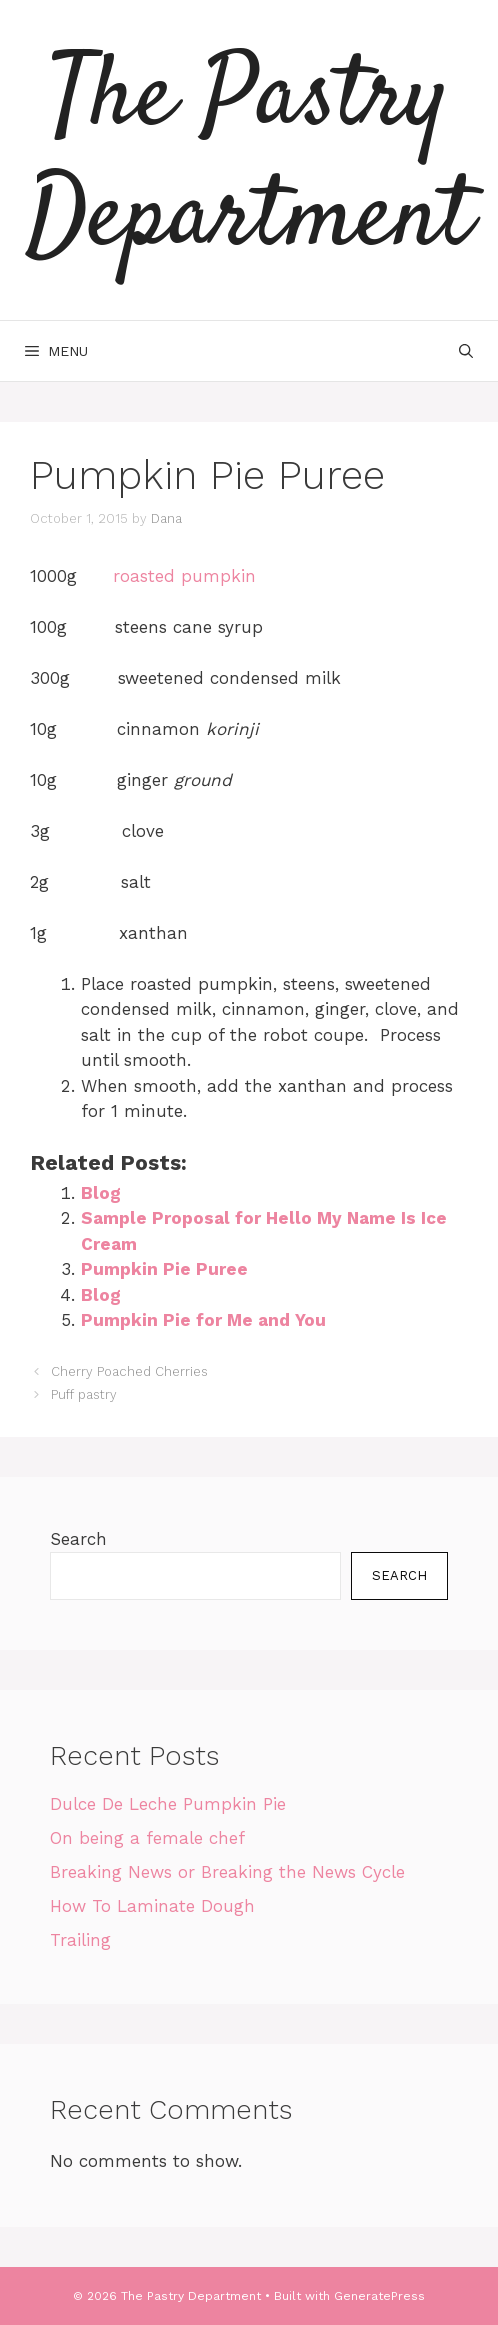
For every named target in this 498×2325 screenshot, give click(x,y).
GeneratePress (379, 2296)
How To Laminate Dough (152, 1906)
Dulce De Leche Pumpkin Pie (168, 1804)
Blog (101, 1193)
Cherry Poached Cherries (129, 1371)
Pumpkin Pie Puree (164, 1269)
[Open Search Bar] (466, 351)
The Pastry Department (249, 160)
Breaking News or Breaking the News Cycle (227, 1872)
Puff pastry (84, 1394)
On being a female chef (147, 1838)
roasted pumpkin (184, 576)
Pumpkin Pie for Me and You (203, 1320)
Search (78, 1539)
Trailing (80, 1940)
